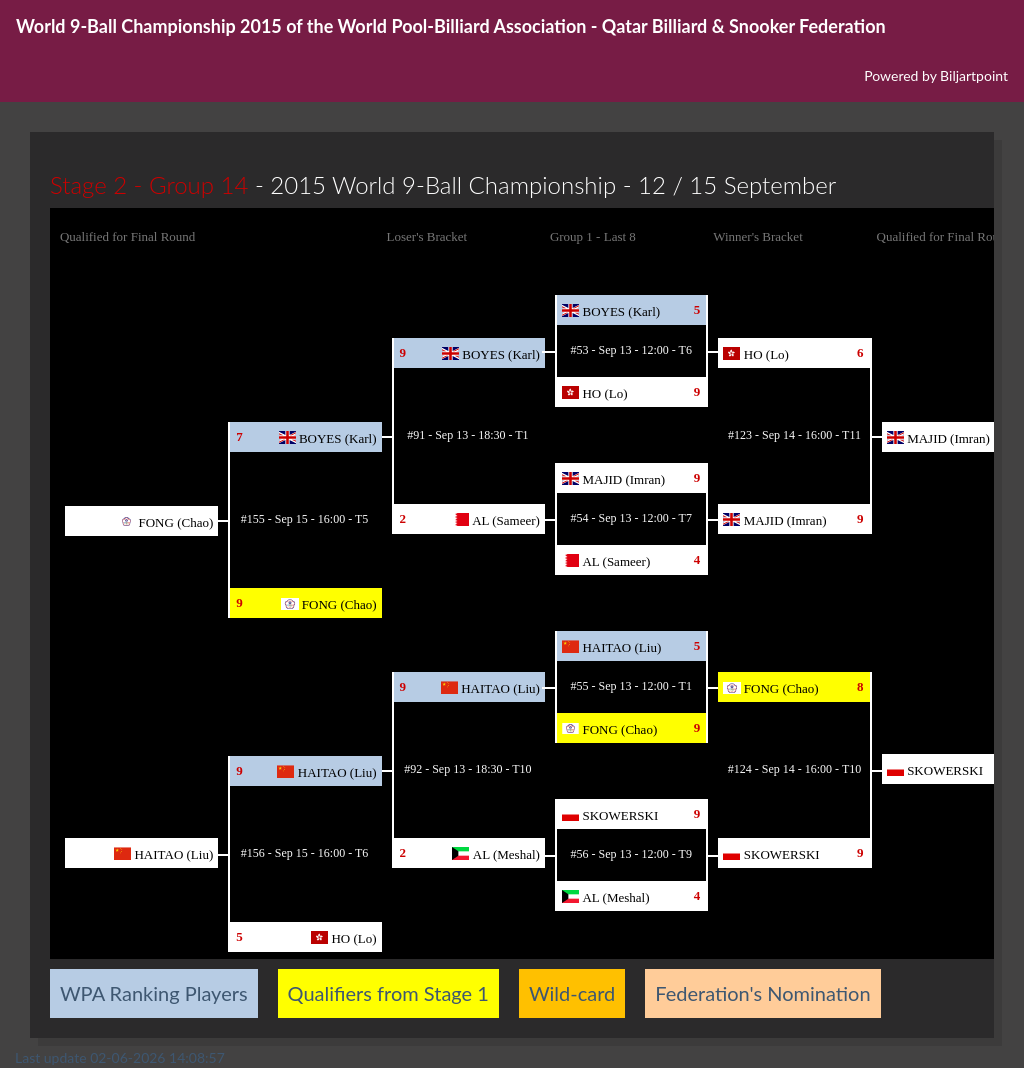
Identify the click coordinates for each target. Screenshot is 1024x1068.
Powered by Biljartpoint (936, 75)
